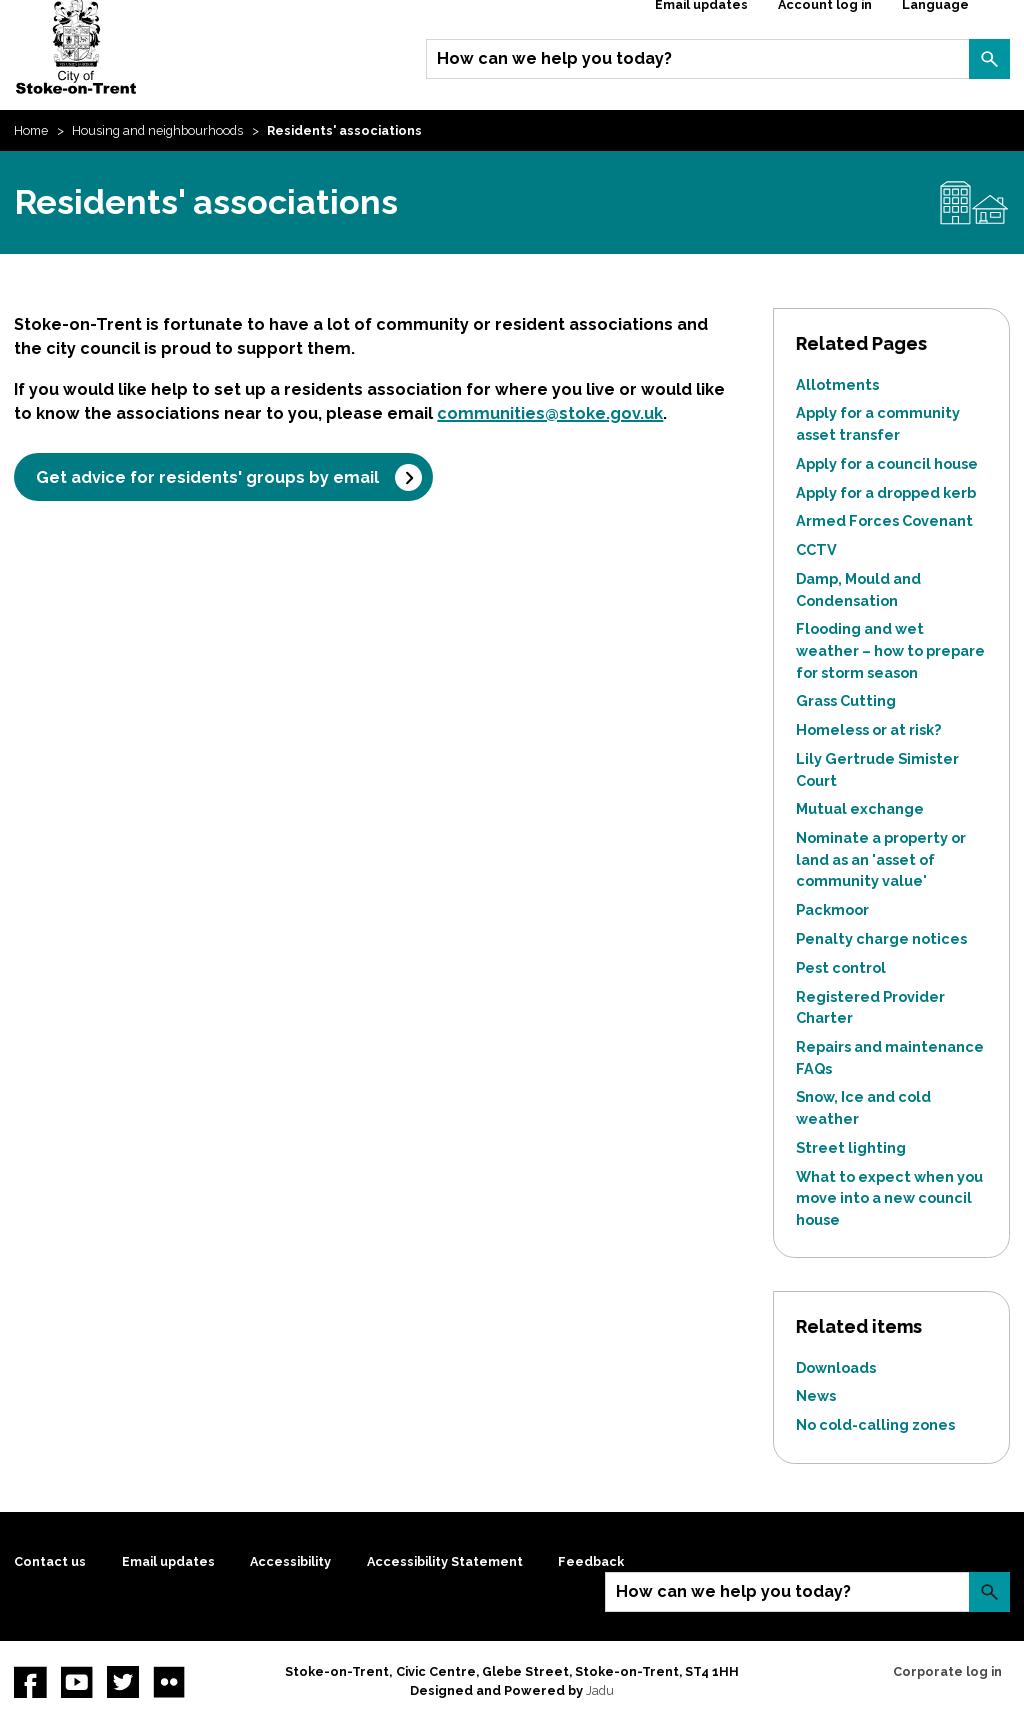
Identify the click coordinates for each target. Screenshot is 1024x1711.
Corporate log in (947, 1671)
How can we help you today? (554, 58)
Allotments (837, 384)
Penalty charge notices (881, 938)
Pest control (841, 967)
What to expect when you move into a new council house (889, 1198)
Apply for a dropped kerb (886, 492)
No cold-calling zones (875, 1424)
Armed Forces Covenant (884, 520)
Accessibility (290, 1561)
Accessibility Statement (445, 1561)
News (816, 1395)
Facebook (30, 1682)
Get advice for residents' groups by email (207, 477)
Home (31, 130)
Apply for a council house (887, 463)
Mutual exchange (860, 808)
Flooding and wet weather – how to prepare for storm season (890, 650)
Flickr (169, 1682)
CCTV (816, 549)
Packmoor (832, 909)
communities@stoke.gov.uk (550, 413)
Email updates (168, 1561)
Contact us (50, 1561)
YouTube (77, 1682)
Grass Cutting (846, 700)
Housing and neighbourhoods (157, 130)
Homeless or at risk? (868, 729)
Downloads (836, 1367)
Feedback (591, 1561)
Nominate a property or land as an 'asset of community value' (881, 859)
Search (989, 59)
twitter (123, 1682)
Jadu (600, 1690)
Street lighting (851, 1147)
